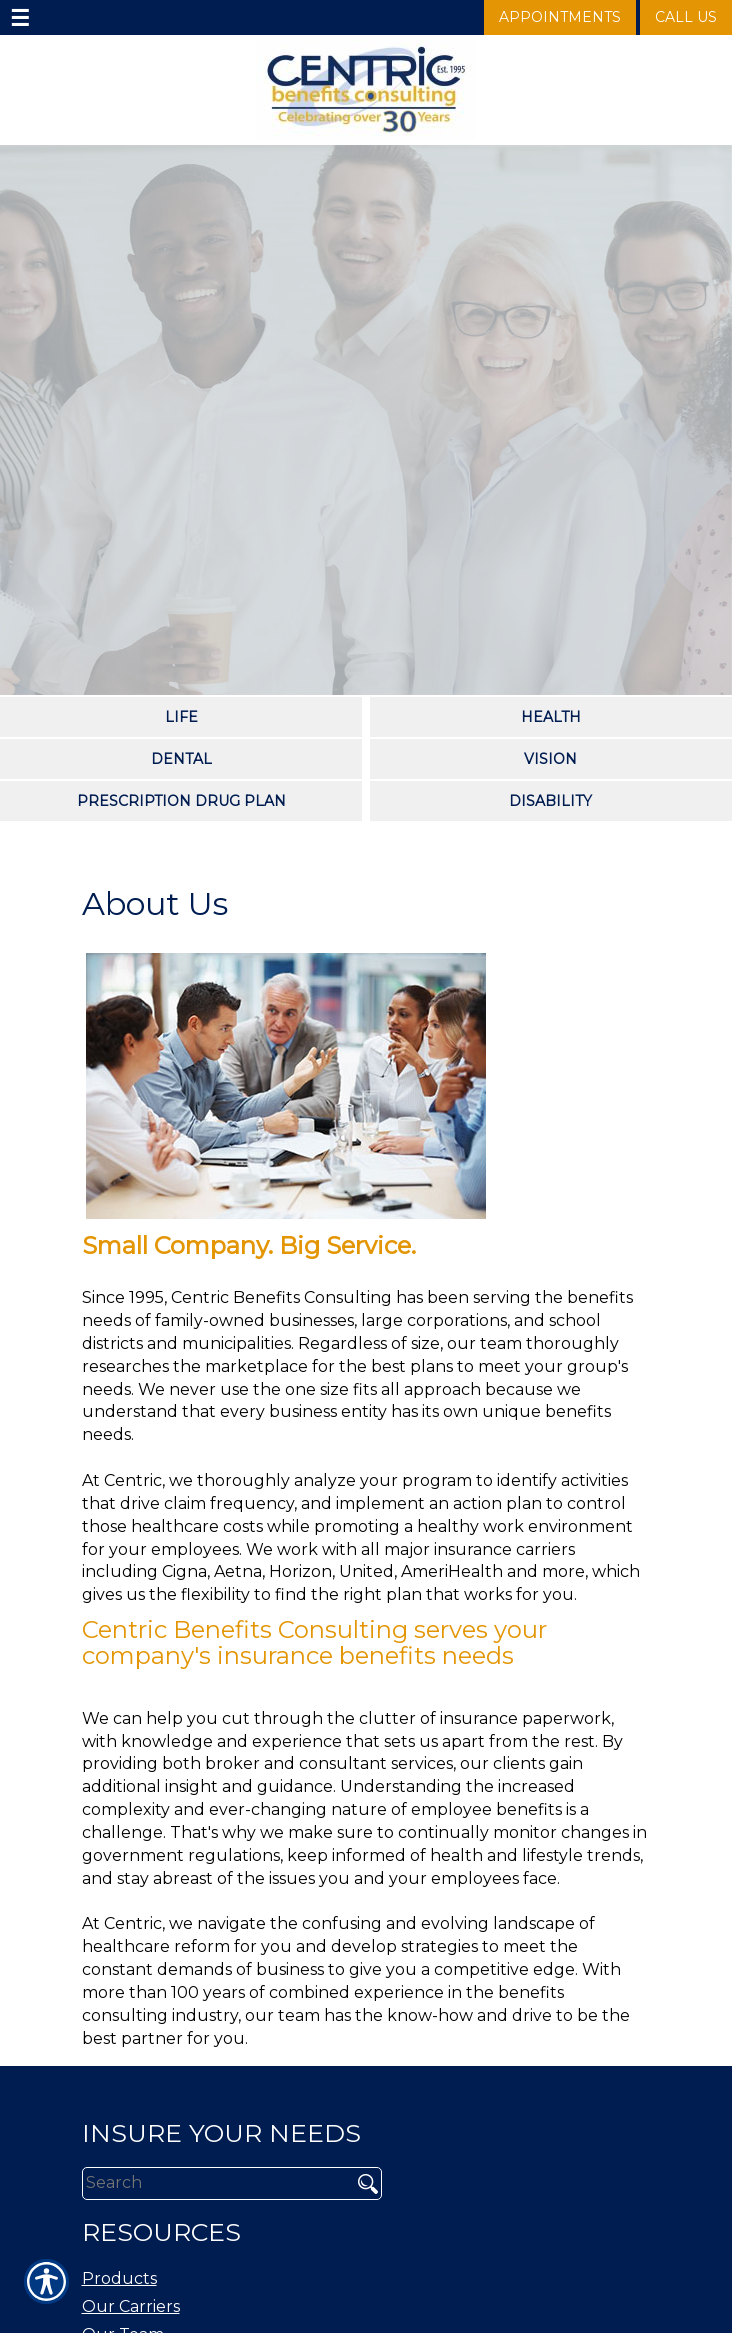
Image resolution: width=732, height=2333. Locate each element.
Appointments (560, 17)
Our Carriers (131, 2306)
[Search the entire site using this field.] (209, 2183)
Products (119, 2278)
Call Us (686, 17)
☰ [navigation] (20, 18)
